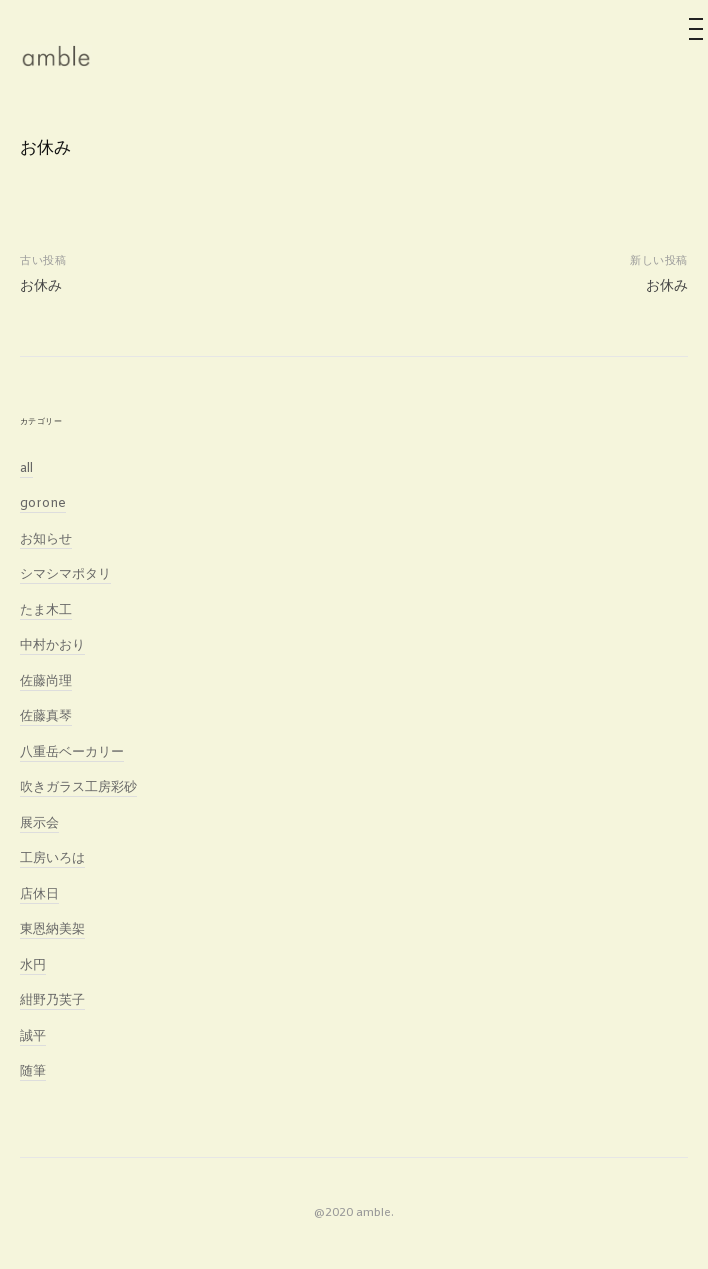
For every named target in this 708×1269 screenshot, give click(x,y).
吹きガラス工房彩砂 (78, 787)
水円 (33, 965)
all (26, 468)
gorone (43, 503)
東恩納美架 (52, 929)
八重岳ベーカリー (72, 752)
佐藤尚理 (46, 681)
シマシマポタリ (65, 574)
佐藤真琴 (46, 716)
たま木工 (46, 610)
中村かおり (52, 645)
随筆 (33, 1071)
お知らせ (46, 539)
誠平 (33, 1036)
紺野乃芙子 (52, 1000)
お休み (41, 286)
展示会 (39, 823)
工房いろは (52, 858)
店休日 (39, 894)
